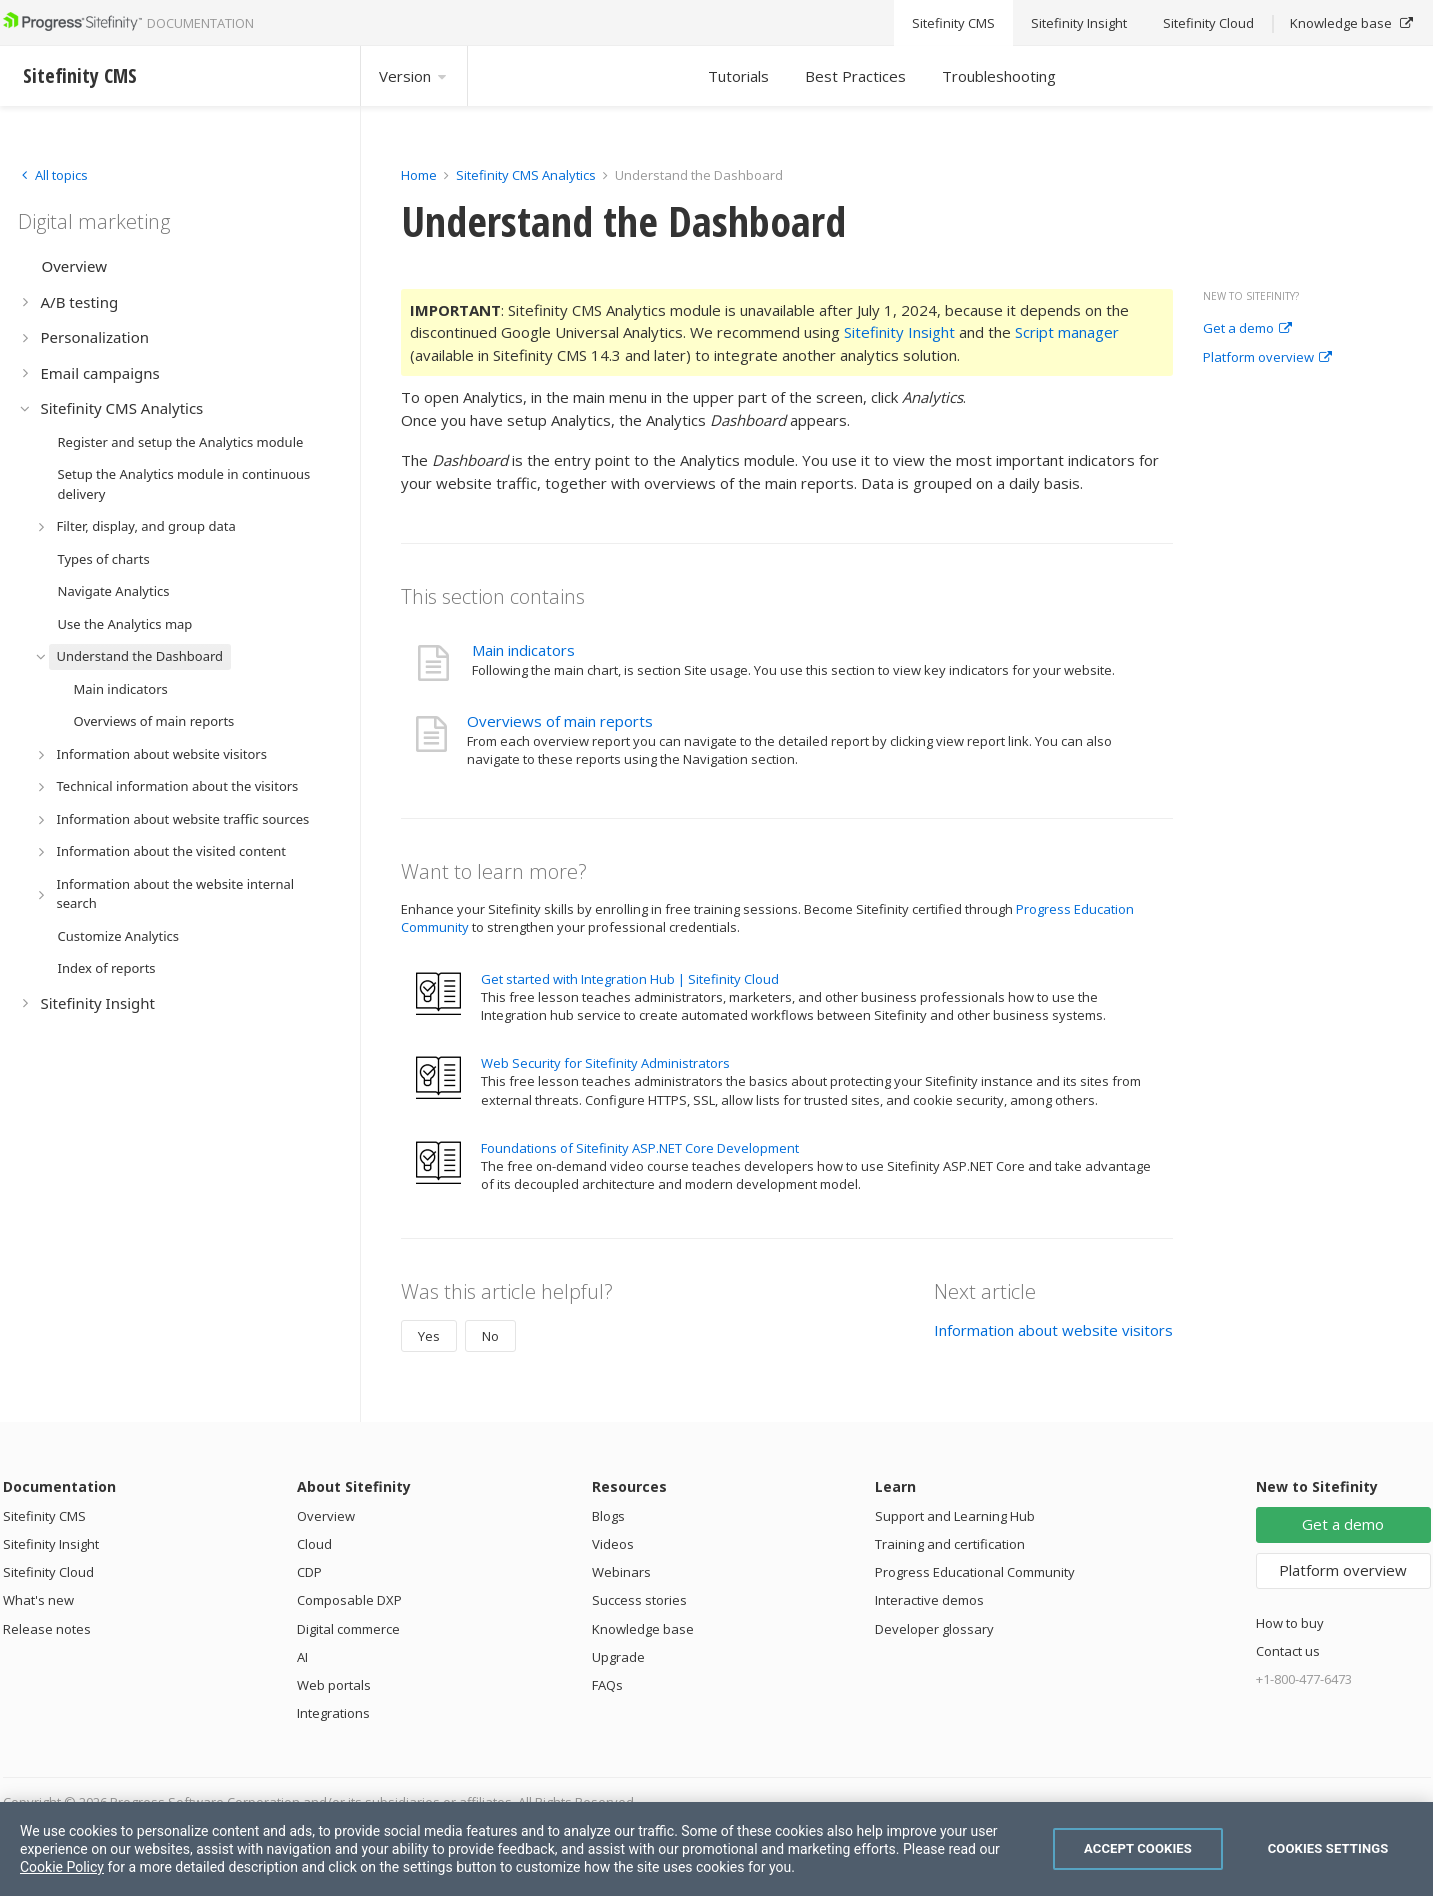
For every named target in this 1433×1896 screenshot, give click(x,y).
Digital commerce (348, 1629)
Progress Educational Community (975, 1572)
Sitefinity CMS (44, 1516)
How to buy (1290, 1623)
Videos (613, 1544)
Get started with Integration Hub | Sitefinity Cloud (630, 979)
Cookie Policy (62, 1867)
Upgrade (618, 1657)
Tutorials (738, 76)
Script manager (1067, 332)
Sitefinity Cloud (48, 1572)
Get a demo (1247, 329)
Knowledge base (643, 1629)
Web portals (334, 1685)
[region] (716, 1849)
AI (302, 1657)
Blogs (608, 1516)
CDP (309, 1572)
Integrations (333, 1713)
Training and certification (950, 1544)
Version (414, 76)
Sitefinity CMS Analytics (526, 175)
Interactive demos (929, 1600)
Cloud (314, 1544)
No (490, 1336)
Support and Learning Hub (955, 1516)
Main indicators (523, 650)
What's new (38, 1600)
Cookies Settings (1328, 1848)
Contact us (1288, 1651)
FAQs (607, 1685)
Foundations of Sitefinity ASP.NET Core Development (640, 1148)
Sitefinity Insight (899, 332)
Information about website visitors (1053, 1330)
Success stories (639, 1600)
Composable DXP (349, 1600)
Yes (429, 1336)
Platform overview (1267, 358)
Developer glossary (934, 1629)
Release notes (47, 1629)
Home (419, 175)
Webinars (621, 1572)
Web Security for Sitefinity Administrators (605, 1063)
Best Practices (855, 76)
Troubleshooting (999, 76)
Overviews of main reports (560, 721)
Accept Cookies (1138, 1848)
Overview (326, 1516)
